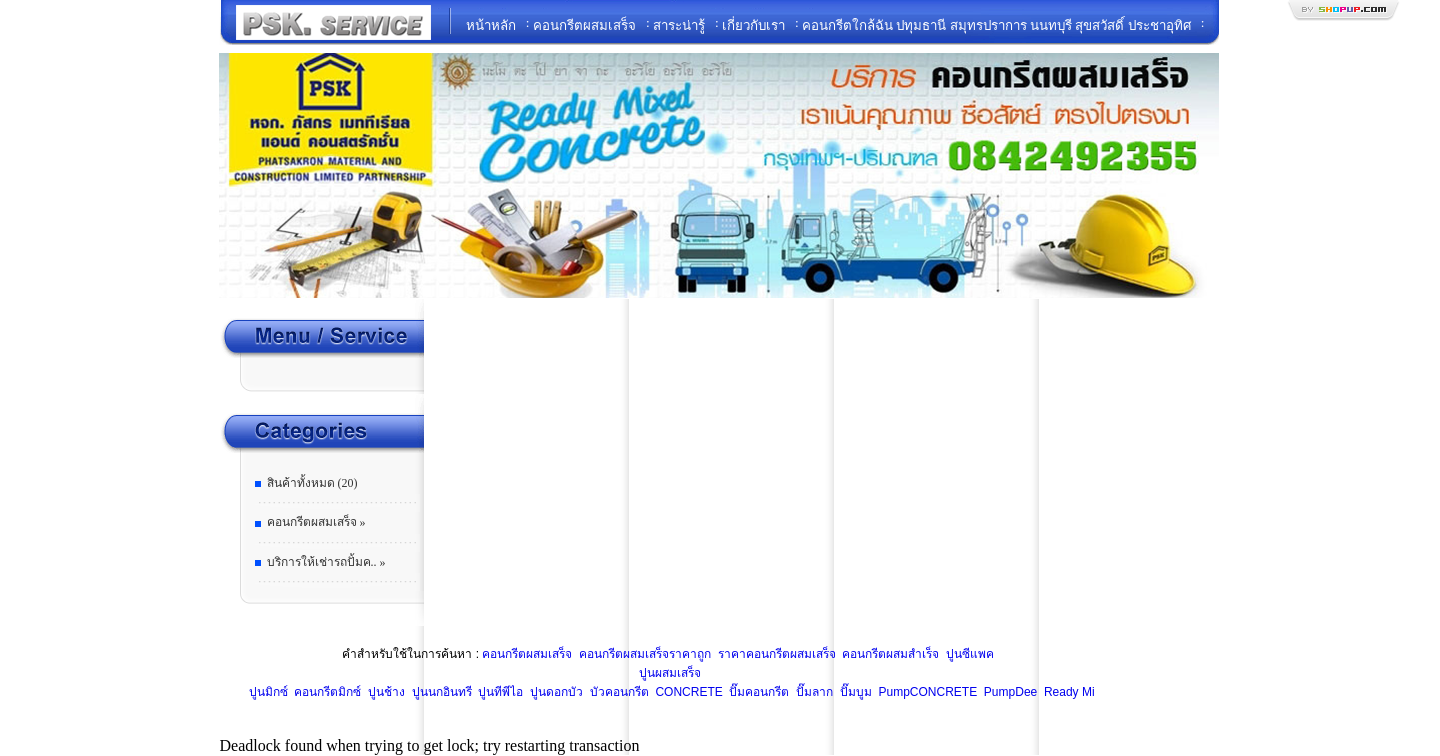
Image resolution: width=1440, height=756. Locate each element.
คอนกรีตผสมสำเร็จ (889, 654)
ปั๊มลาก (813, 692)
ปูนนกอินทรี (439, 692)
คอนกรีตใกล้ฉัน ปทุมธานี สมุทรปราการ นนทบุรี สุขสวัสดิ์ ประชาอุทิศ (996, 25)
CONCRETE (687, 692)
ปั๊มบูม (853, 692)
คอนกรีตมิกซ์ (326, 692)
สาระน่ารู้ (679, 25)
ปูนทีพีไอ (499, 692)
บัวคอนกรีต (617, 692)
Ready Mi (1068, 692)
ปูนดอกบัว (555, 692)
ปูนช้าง (385, 692)
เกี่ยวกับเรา (753, 25)
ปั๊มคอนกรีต (757, 692)
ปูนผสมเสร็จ (670, 673)
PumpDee (1009, 692)
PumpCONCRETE (926, 692)
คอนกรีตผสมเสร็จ (584, 25)
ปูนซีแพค (968, 654)
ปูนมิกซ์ (266, 692)
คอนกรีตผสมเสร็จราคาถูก (643, 654)
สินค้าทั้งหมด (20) (312, 483)
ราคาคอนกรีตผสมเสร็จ (774, 654)
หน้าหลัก (491, 25)
